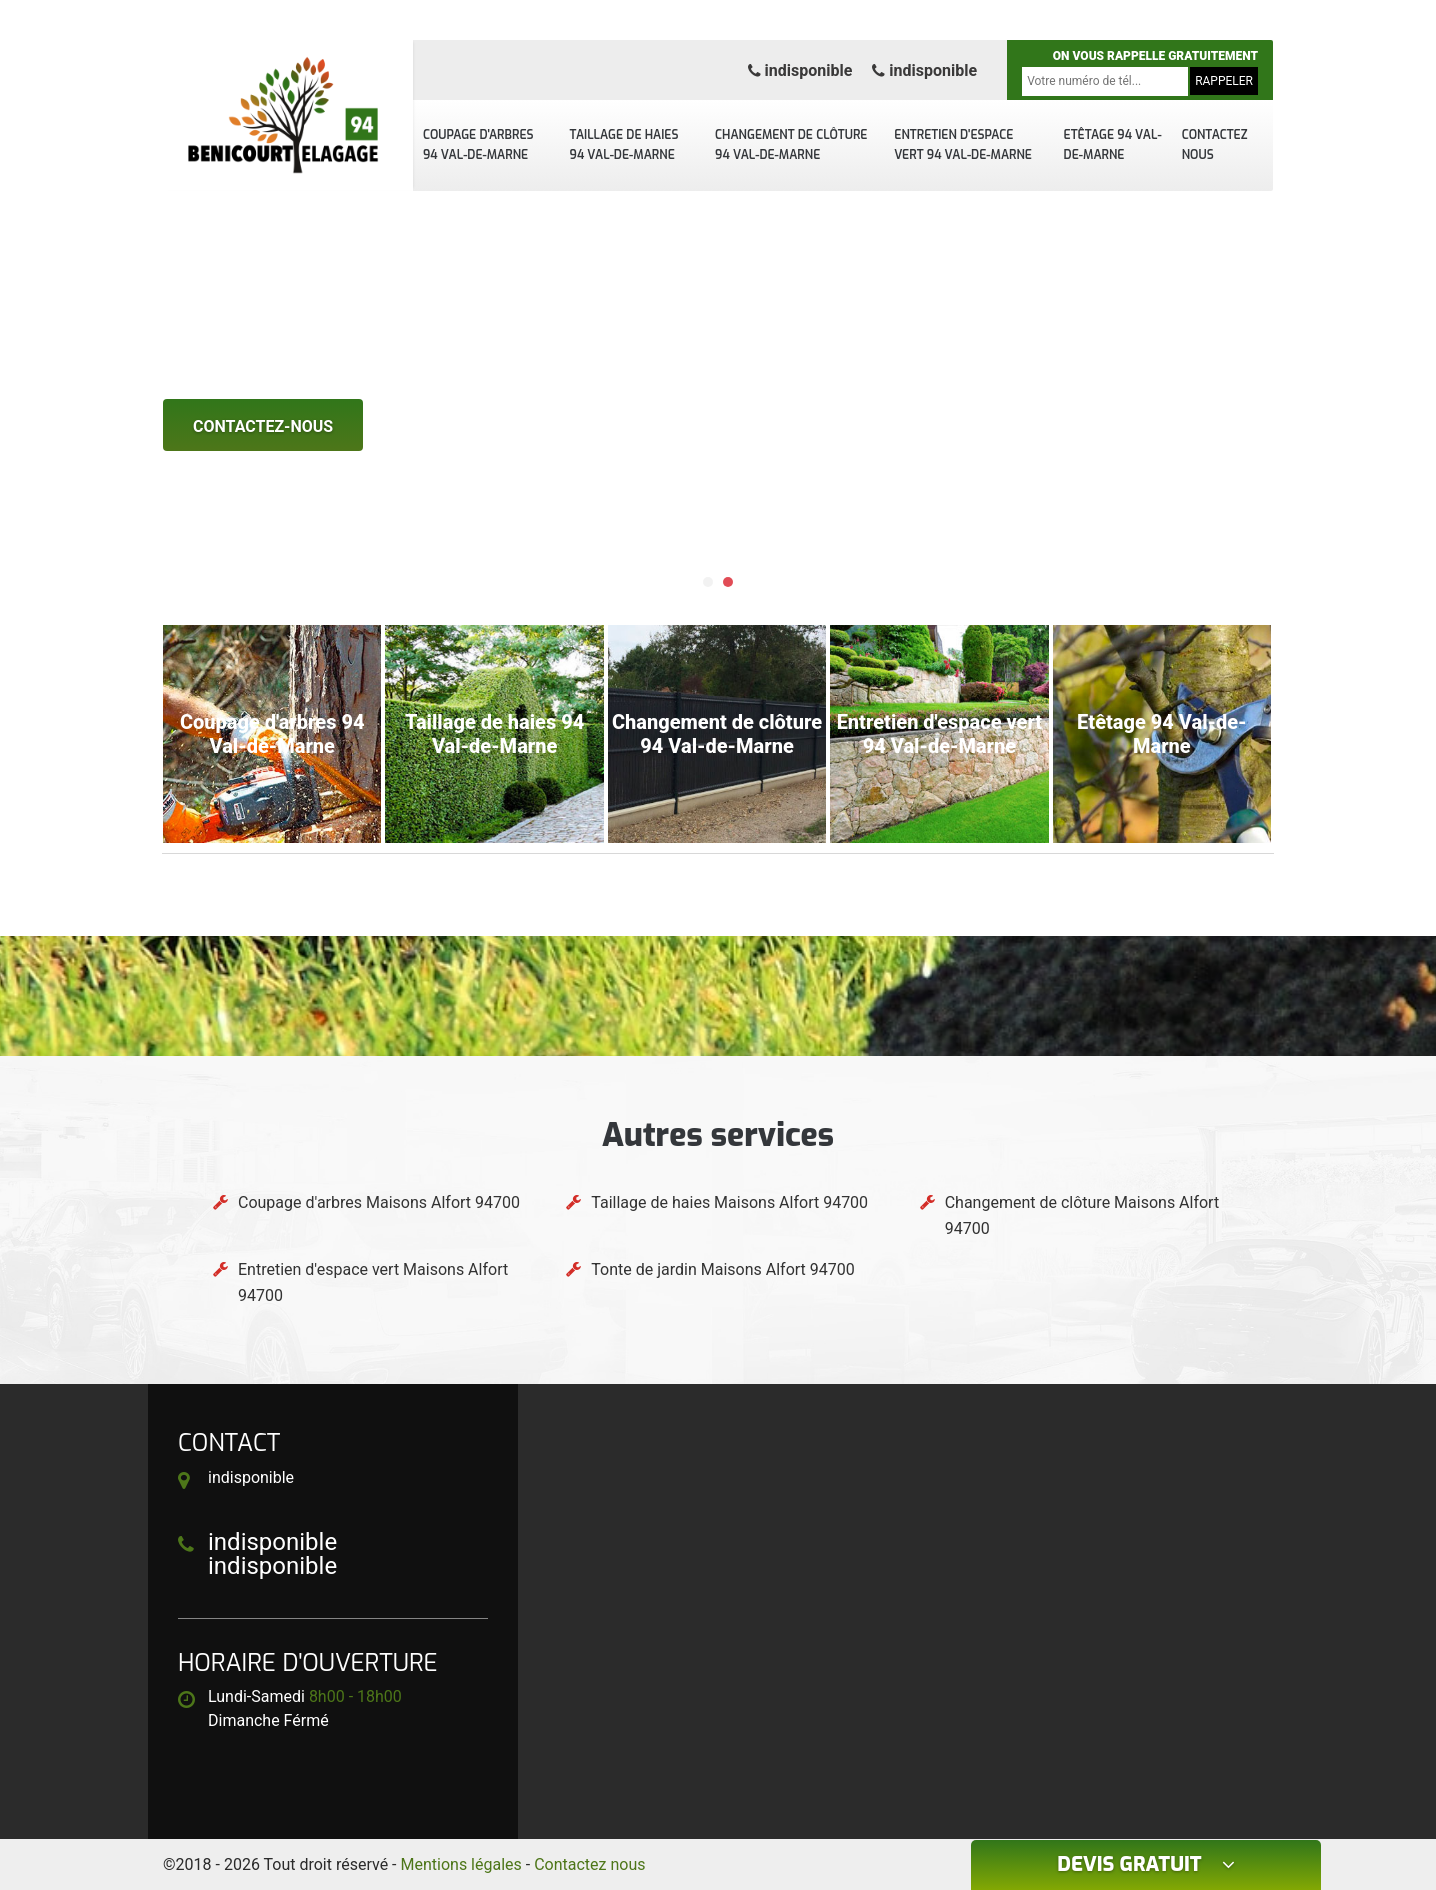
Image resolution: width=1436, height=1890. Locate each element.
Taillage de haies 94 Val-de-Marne (624, 145)
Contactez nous (1215, 145)
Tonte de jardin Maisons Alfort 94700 (722, 1269)
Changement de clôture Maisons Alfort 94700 (1082, 1215)
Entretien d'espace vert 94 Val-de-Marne (963, 145)
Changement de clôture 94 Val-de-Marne (791, 145)
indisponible (800, 70)
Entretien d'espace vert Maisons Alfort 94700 (373, 1282)
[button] (708, 582)
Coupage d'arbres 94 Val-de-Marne (478, 145)
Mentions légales (461, 1864)
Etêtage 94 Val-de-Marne (1113, 145)
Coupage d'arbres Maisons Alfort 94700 (379, 1202)
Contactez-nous (263, 426)
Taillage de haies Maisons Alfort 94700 (729, 1202)
